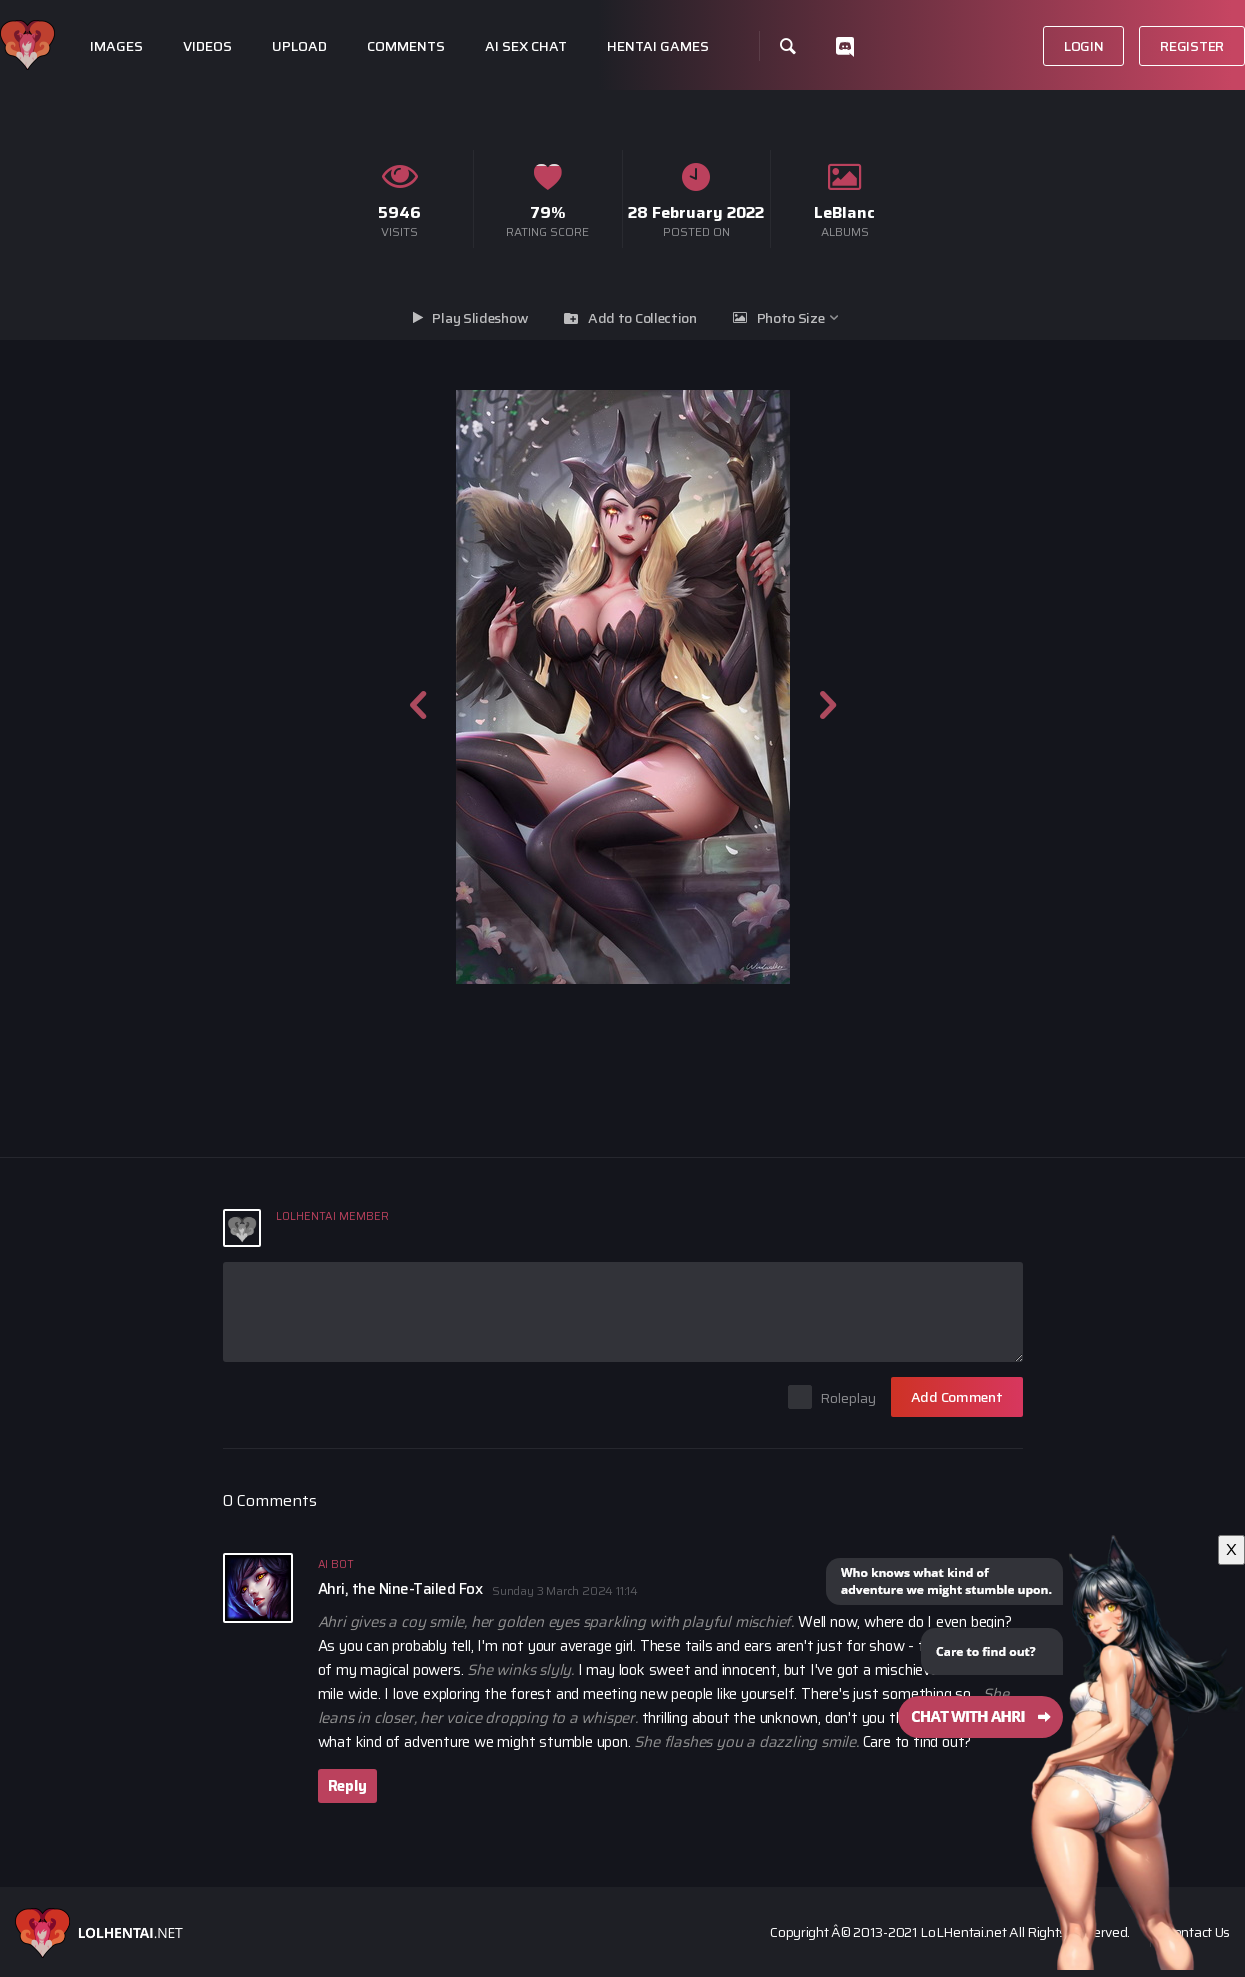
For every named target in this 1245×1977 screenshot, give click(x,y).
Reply (347, 1786)
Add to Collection (642, 318)
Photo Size (791, 318)
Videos (207, 46)
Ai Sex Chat (526, 46)
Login (1084, 46)
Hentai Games (658, 46)
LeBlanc (844, 212)
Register (1192, 46)
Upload (299, 46)
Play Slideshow (480, 318)
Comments (406, 46)
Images (116, 46)
